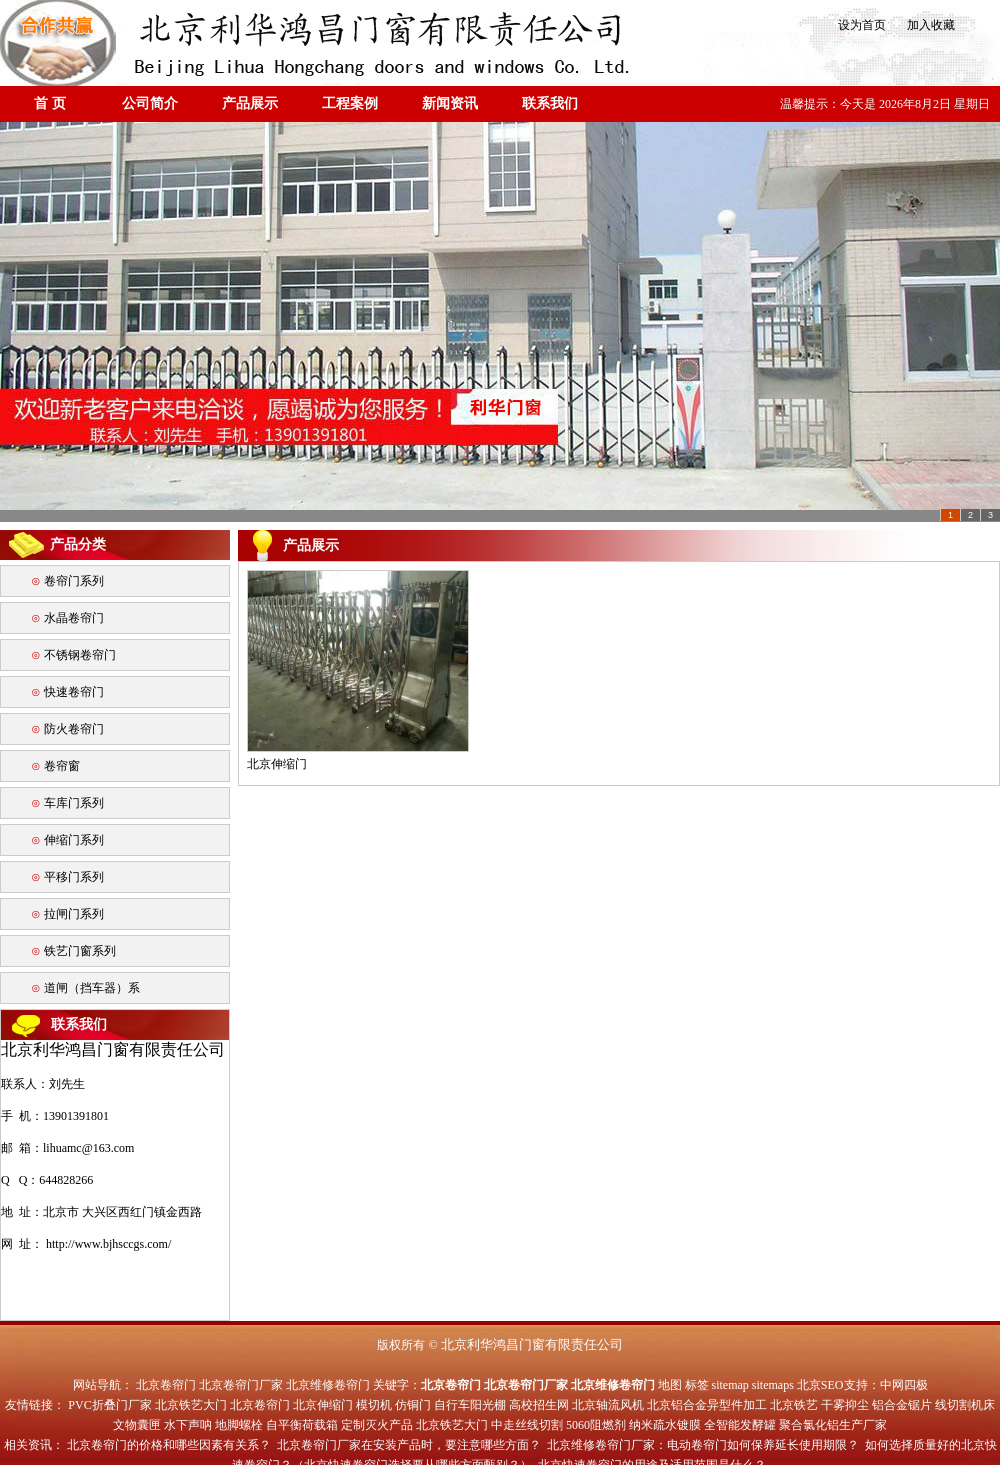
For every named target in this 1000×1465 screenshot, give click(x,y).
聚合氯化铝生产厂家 (833, 1425)
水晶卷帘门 (74, 618)
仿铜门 (413, 1405)
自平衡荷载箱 (302, 1425)
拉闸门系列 (74, 914)
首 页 (50, 103)
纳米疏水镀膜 (665, 1425)
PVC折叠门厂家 (109, 1405)
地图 (670, 1385)
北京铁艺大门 (191, 1405)
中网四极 (904, 1385)
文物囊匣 (137, 1425)
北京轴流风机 (608, 1405)
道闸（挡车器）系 (92, 988)
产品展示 (250, 103)
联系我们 (550, 103)
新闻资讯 (450, 103)
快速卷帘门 (74, 692)
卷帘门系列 (74, 581)
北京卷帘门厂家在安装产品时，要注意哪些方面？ (409, 1445)
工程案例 (350, 103)
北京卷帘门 (166, 1385)
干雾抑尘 (845, 1405)
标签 (697, 1385)
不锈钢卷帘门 (80, 655)
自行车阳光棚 (470, 1405)
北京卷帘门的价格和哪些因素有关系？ (169, 1445)
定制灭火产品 (377, 1425)
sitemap (730, 1385)
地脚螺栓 (239, 1425)
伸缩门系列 (74, 840)
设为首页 (860, 25)
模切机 (374, 1405)
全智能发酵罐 (740, 1425)
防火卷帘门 (74, 729)
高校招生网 (539, 1405)
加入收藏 (925, 25)
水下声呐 (188, 1425)
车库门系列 (74, 803)
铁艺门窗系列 (80, 951)
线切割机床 (965, 1405)
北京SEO (820, 1385)
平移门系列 (74, 877)
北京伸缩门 (323, 1405)
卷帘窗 (62, 766)
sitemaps (773, 1385)
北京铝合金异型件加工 (707, 1405)
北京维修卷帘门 (328, 1385)
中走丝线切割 (527, 1425)
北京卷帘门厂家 (241, 1385)
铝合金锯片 (902, 1405)
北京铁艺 (794, 1405)
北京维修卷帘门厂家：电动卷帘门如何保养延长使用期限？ (703, 1445)
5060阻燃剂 (596, 1425)
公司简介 (150, 103)
